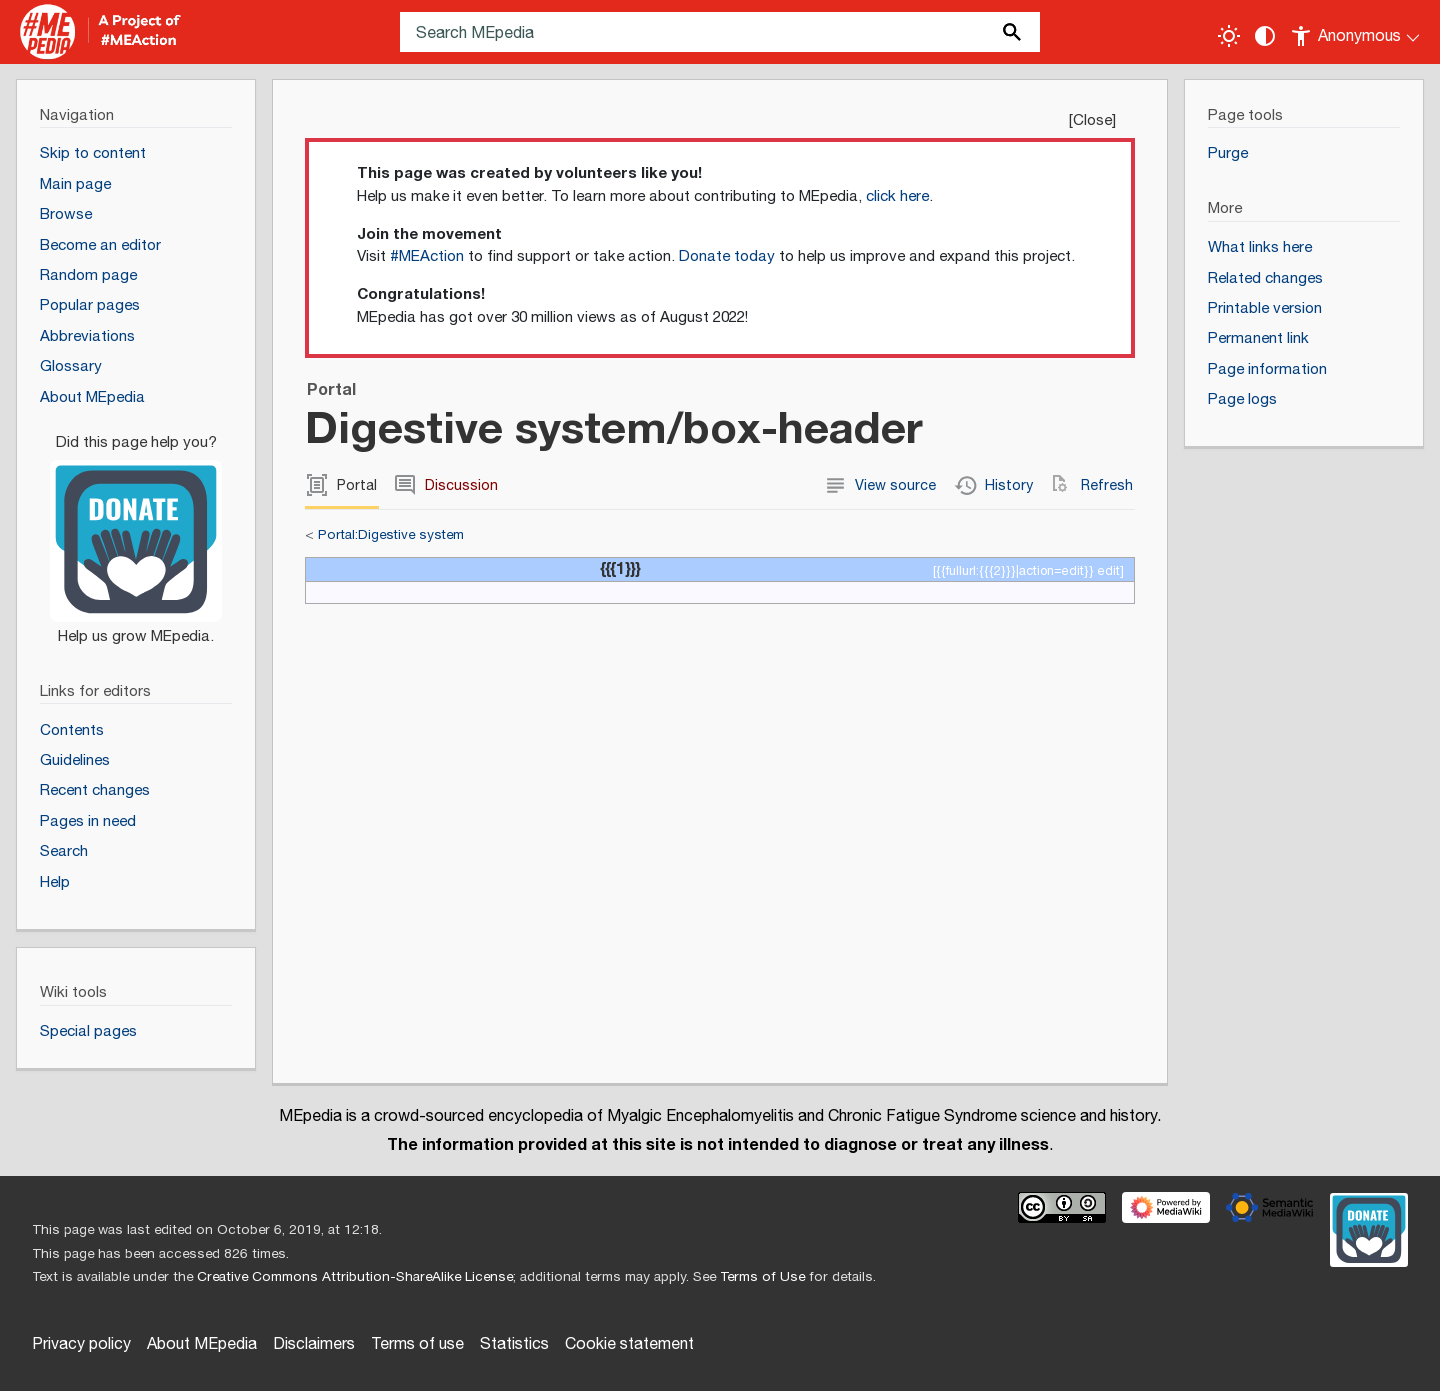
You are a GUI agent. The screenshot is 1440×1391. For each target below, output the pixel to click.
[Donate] (136, 531)
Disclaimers (314, 1344)
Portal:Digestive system (391, 535)
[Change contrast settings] (1265, 36)
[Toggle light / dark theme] (1229, 36)
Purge (1228, 153)
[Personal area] (1356, 32)
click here (897, 196)
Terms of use (417, 1344)
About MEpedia (202, 1344)
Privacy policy (81, 1344)
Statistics (514, 1344)
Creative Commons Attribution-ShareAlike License (355, 1277)
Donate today (727, 256)
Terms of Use (762, 1277)
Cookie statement (629, 1344)
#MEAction (427, 256)
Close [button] (1092, 120)
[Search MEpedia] (720, 32)
